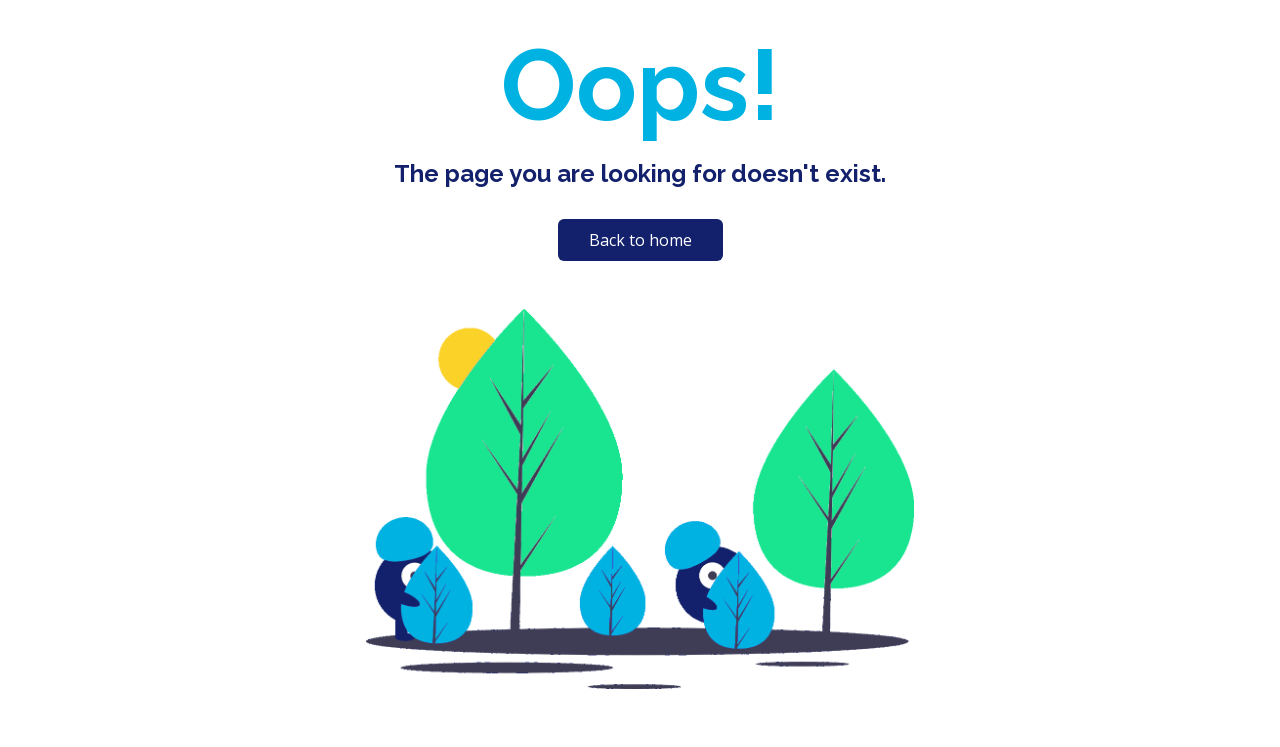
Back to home (640, 240)
